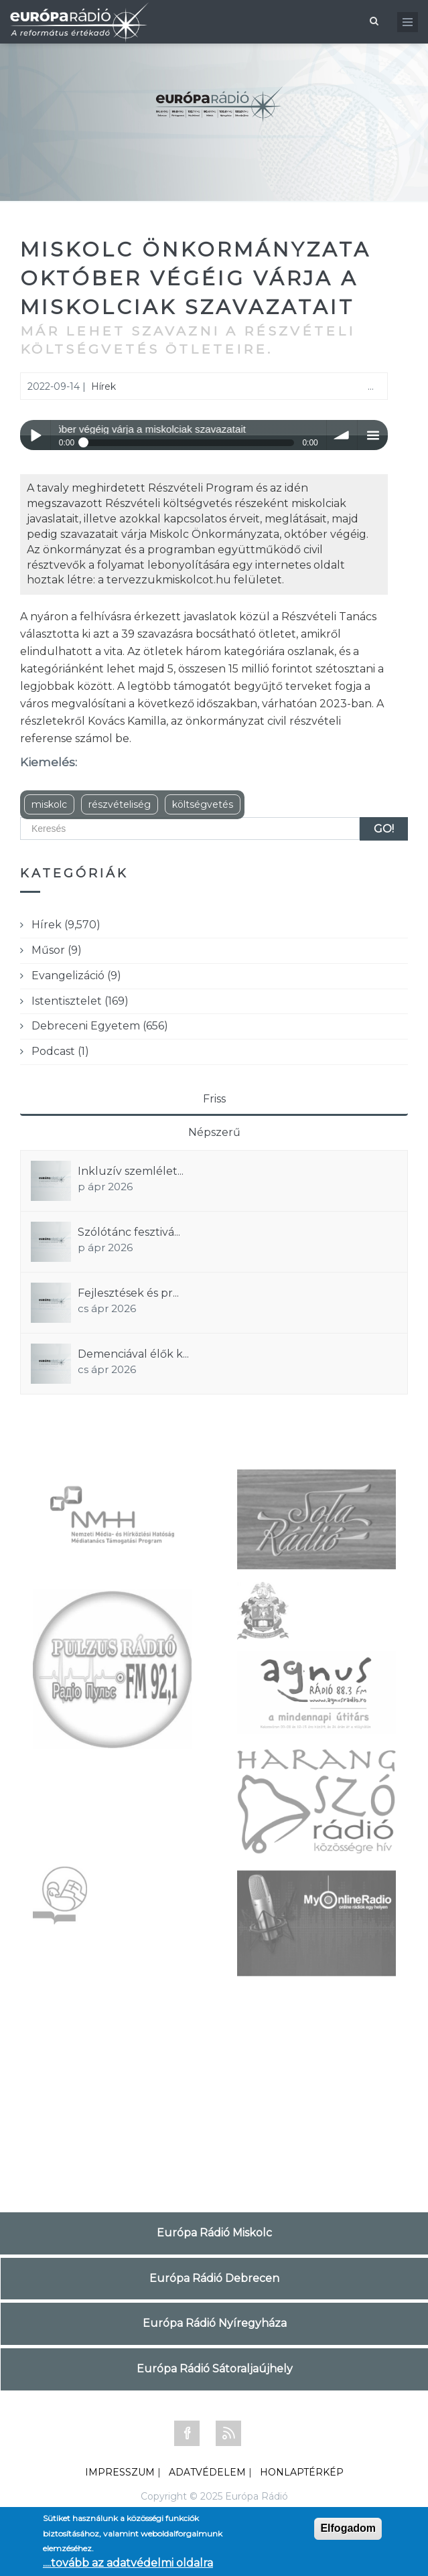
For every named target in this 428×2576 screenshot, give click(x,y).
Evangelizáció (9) (76, 975)
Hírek (103, 386)
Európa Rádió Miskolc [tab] (214, 2232)
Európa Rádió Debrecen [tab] (214, 2278)
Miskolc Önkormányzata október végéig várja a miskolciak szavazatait (195, 278)
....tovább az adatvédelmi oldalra (128, 2563)
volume (342, 435)
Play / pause (35, 435)
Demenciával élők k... (133, 1354)
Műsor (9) (56, 950)
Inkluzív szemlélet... (131, 1171)
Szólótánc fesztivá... (129, 1232)
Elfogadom (348, 2528)
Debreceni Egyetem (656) (99, 1025)
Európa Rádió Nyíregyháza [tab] (215, 2323)
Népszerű (214, 1132)
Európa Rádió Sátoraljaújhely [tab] (215, 2368)
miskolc (49, 804)
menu (373, 435)
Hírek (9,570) (65, 924)
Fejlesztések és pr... (128, 1293)
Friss (214, 1098)
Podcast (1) (60, 1051)
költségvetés (202, 804)
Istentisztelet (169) (80, 1001)
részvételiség (119, 804)
